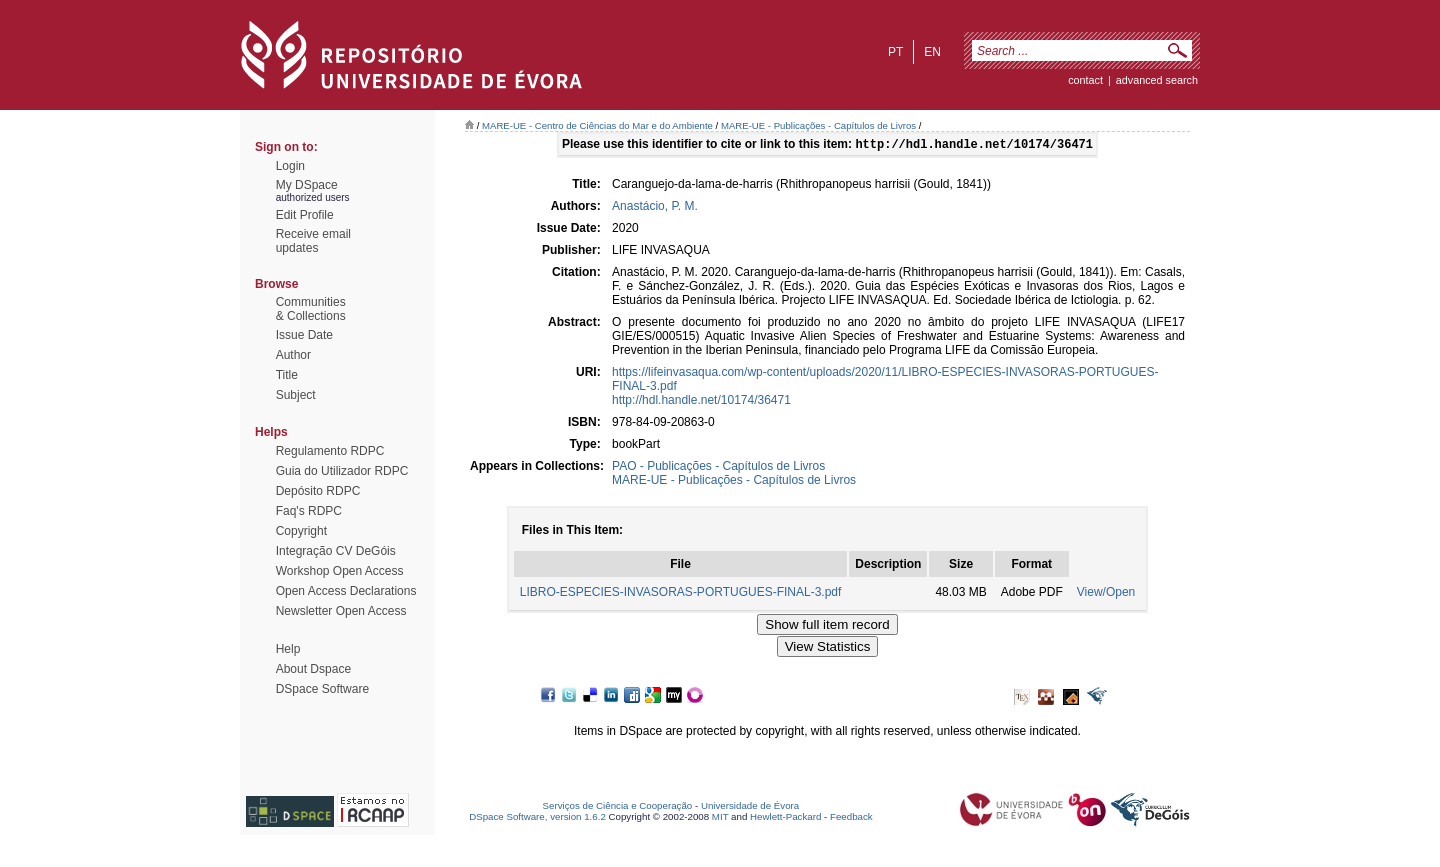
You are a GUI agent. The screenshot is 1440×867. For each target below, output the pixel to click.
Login (290, 166)
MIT (720, 818)
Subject (296, 395)
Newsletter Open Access (341, 611)
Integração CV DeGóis (336, 551)
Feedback (851, 818)
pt (895, 52)
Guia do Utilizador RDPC (342, 471)
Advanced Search (1157, 80)
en (932, 52)
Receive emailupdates (313, 241)
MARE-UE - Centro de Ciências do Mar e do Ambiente (597, 125)
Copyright (301, 531)
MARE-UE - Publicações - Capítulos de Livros (818, 125)
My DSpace (307, 185)
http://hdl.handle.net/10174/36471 (701, 402)
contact (1085, 80)
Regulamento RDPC (330, 451)
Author (293, 355)
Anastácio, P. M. (655, 208)
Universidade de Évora (750, 807)
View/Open (1106, 594)
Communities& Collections (311, 309)
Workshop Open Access (340, 571)
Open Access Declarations (346, 591)
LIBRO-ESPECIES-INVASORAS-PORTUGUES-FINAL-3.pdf (681, 594)
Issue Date (304, 335)
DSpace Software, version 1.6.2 (537, 818)
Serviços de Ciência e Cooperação (618, 807)
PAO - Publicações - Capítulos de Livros (718, 468)
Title (287, 375)
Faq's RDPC (309, 511)
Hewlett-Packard (785, 818)
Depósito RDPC (318, 491)
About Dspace (313, 669)
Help (288, 649)
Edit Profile (305, 215)
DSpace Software (322, 689)
